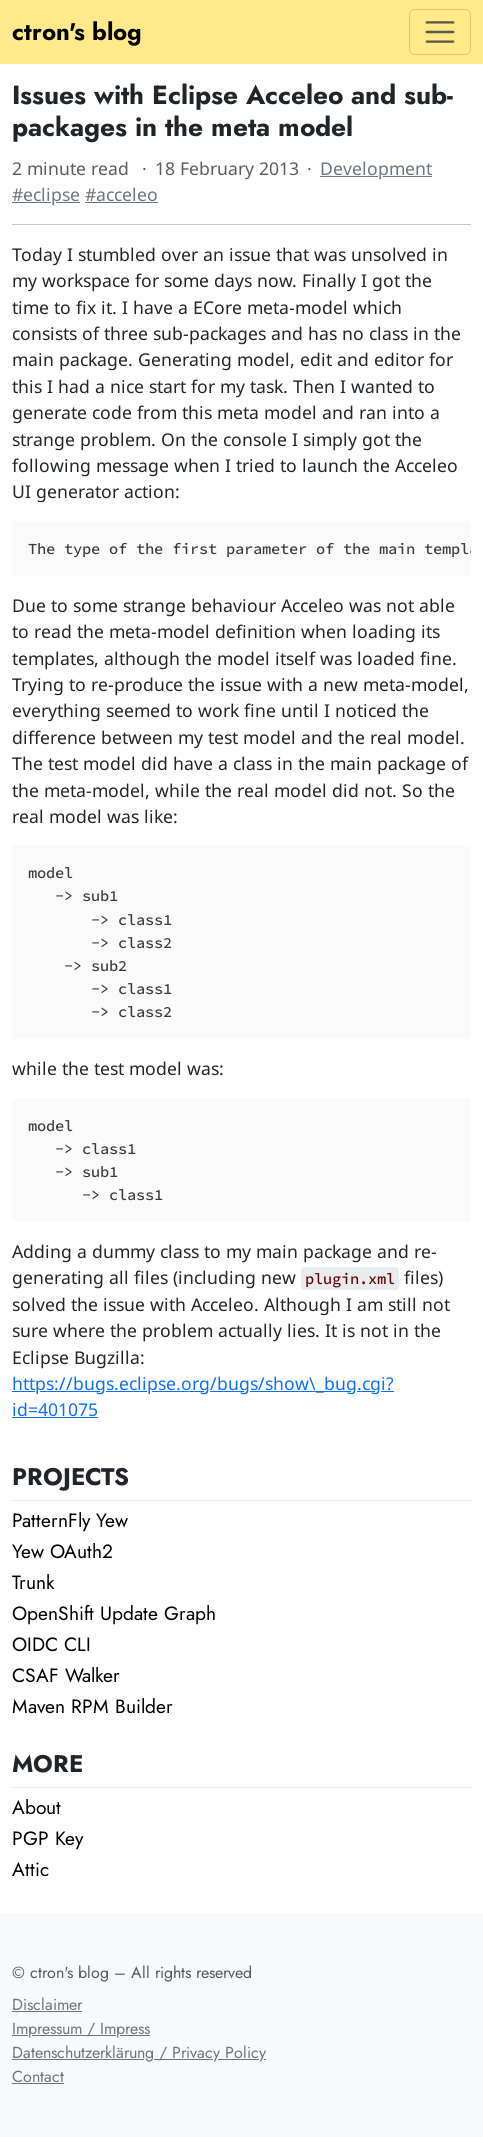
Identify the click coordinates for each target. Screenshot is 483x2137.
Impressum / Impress (81, 2028)
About (36, 1807)
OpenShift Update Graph (114, 1613)
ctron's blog (77, 31)
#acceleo (121, 194)
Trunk (33, 1582)
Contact (38, 2076)
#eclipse (46, 194)
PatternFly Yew (70, 1520)
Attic (30, 1869)
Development (376, 168)
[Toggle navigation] (440, 32)
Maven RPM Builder (92, 1706)
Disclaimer (47, 2004)
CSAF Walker (66, 1675)
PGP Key (47, 1838)
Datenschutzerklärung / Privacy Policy (139, 2052)
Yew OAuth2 (62, 1551)
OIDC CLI (51, 1644)
